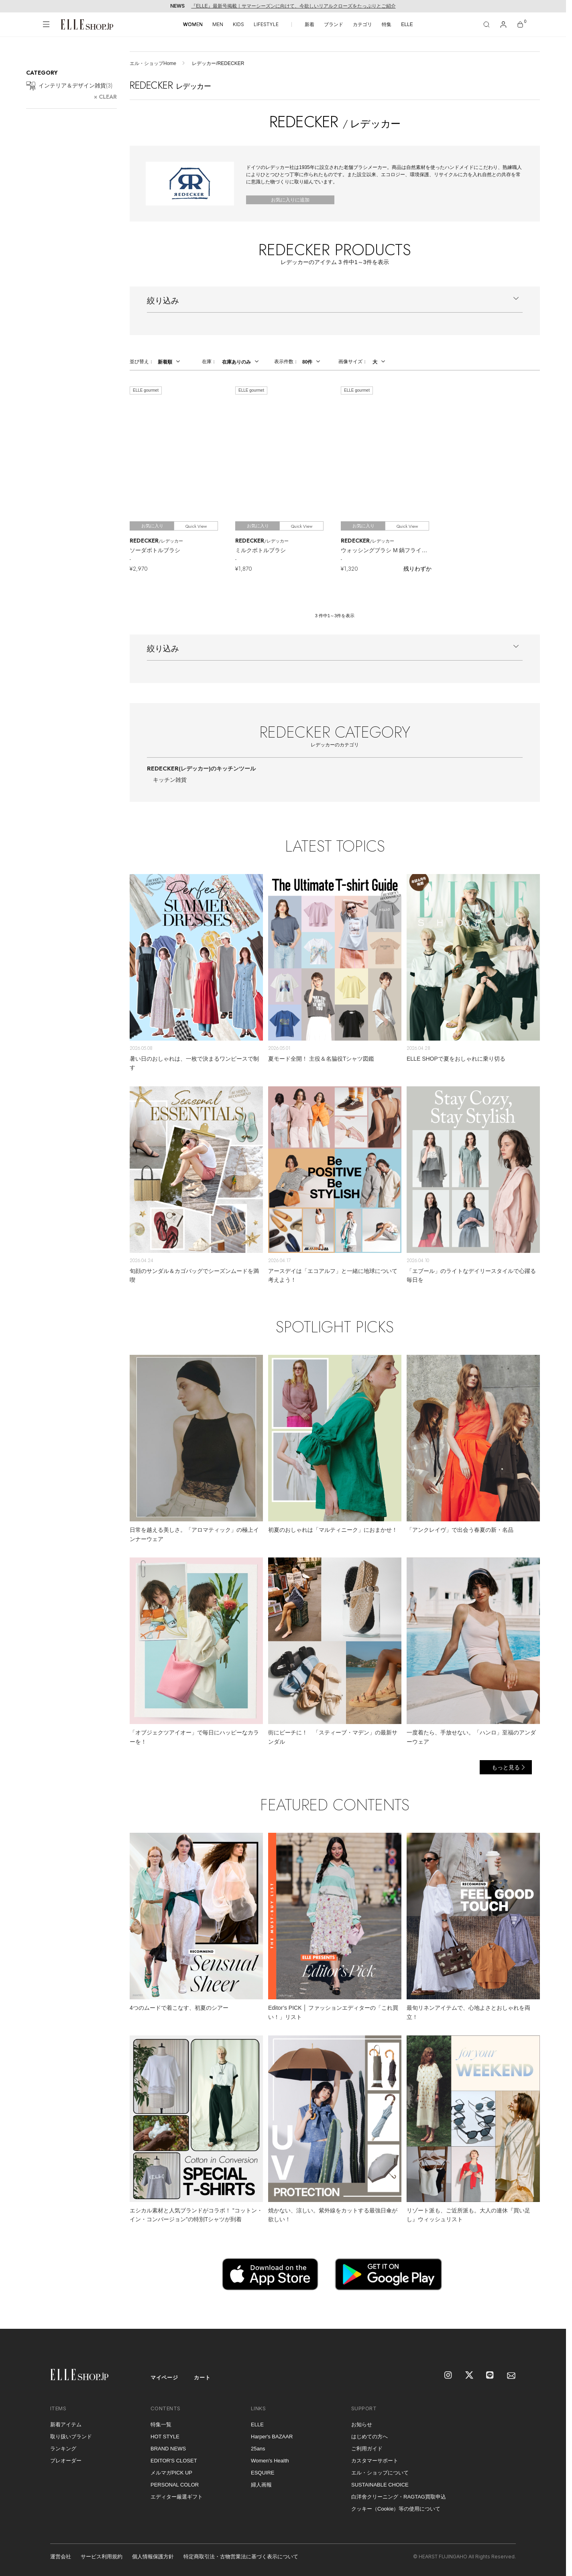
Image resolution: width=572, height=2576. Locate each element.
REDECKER (201, 768)
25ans (258, 2448)
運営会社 (60, 2557)
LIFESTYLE (266, 24)
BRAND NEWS (168, 2448)
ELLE (407, 24)
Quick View (196, 526)
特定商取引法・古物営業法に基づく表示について (240, 2557)
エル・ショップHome (153, 63)
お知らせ (361, 2424)
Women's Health (270, 2460)
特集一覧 (161, 2424)
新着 (309, 24)
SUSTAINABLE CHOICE (380, 2484)
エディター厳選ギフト (177, 2496)
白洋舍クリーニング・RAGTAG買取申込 (398, 2496)
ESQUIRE (263, 2472)
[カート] (520, 24)
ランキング (63, 2448)
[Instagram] (448, 2375)
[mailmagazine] (511, 2375)
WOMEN (193, 24)
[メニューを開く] (46, 24)
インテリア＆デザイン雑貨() (69, 86)
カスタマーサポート (374, 2460)
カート (202, 2377)
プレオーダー (65, 2460)
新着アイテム (65, 2424)
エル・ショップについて (380, 2472)
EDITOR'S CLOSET (174, 2460)
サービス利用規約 (101, 2557)
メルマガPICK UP (171, 2472)
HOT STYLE (165, 2436)
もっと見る (506, 1767)
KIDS (238, 24)
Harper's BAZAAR (272, 2436)
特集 (386, 24)
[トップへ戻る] (550, 2313)
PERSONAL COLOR (175, 2484)
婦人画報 (261, 2484)
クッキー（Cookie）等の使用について (395, 2508)
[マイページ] (503, 24)
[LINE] (490, 2375)
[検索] (486, 24)
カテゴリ (362, 24)
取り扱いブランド (71, 2436)
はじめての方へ (369, 2436)
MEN (217, 24)
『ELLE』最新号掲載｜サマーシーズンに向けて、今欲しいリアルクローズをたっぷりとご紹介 (293, 6)
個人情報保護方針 (153, 2557)
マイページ (164, 2377)
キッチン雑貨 (170, 780)
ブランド (333, 24)
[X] (469, 2375)
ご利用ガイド (367, 2448)
